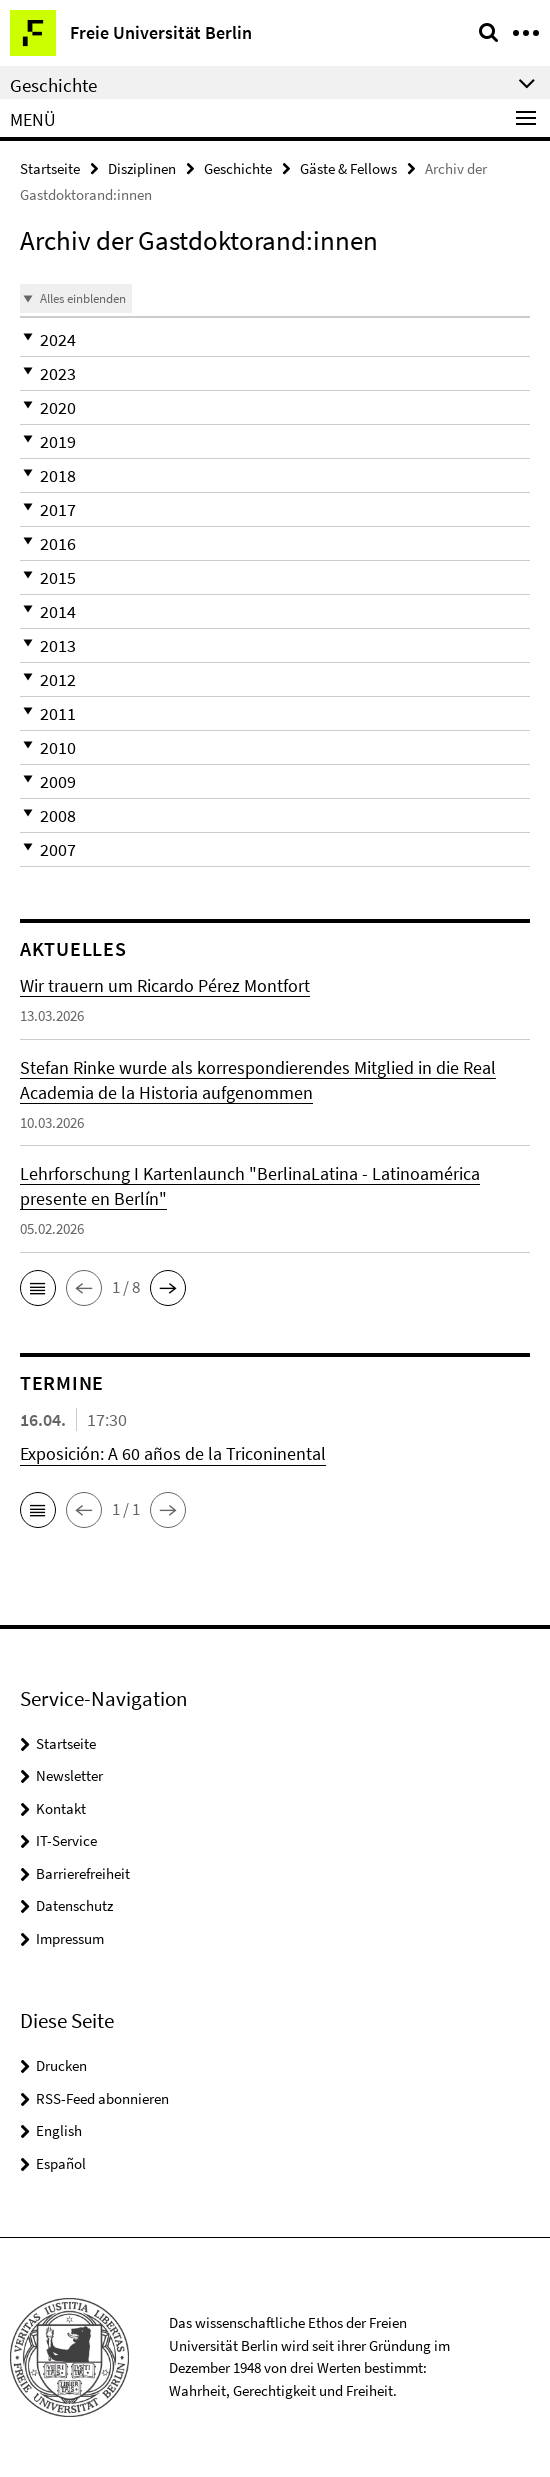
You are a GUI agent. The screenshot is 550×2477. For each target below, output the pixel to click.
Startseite (50, 168)
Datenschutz (74, 1905)
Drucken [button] (61, 2065)
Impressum (70, 1938)
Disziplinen (142, 168)
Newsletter (69, 1775)
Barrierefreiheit (83, 1873)
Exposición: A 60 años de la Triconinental (173, 1453)
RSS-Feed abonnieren (102, 2098)
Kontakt (61, 1808)
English (59, 2130)
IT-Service (66, 1840)
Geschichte (238, 168)
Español (61, 2163)
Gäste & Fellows (348, 168)
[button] (275, 339)
